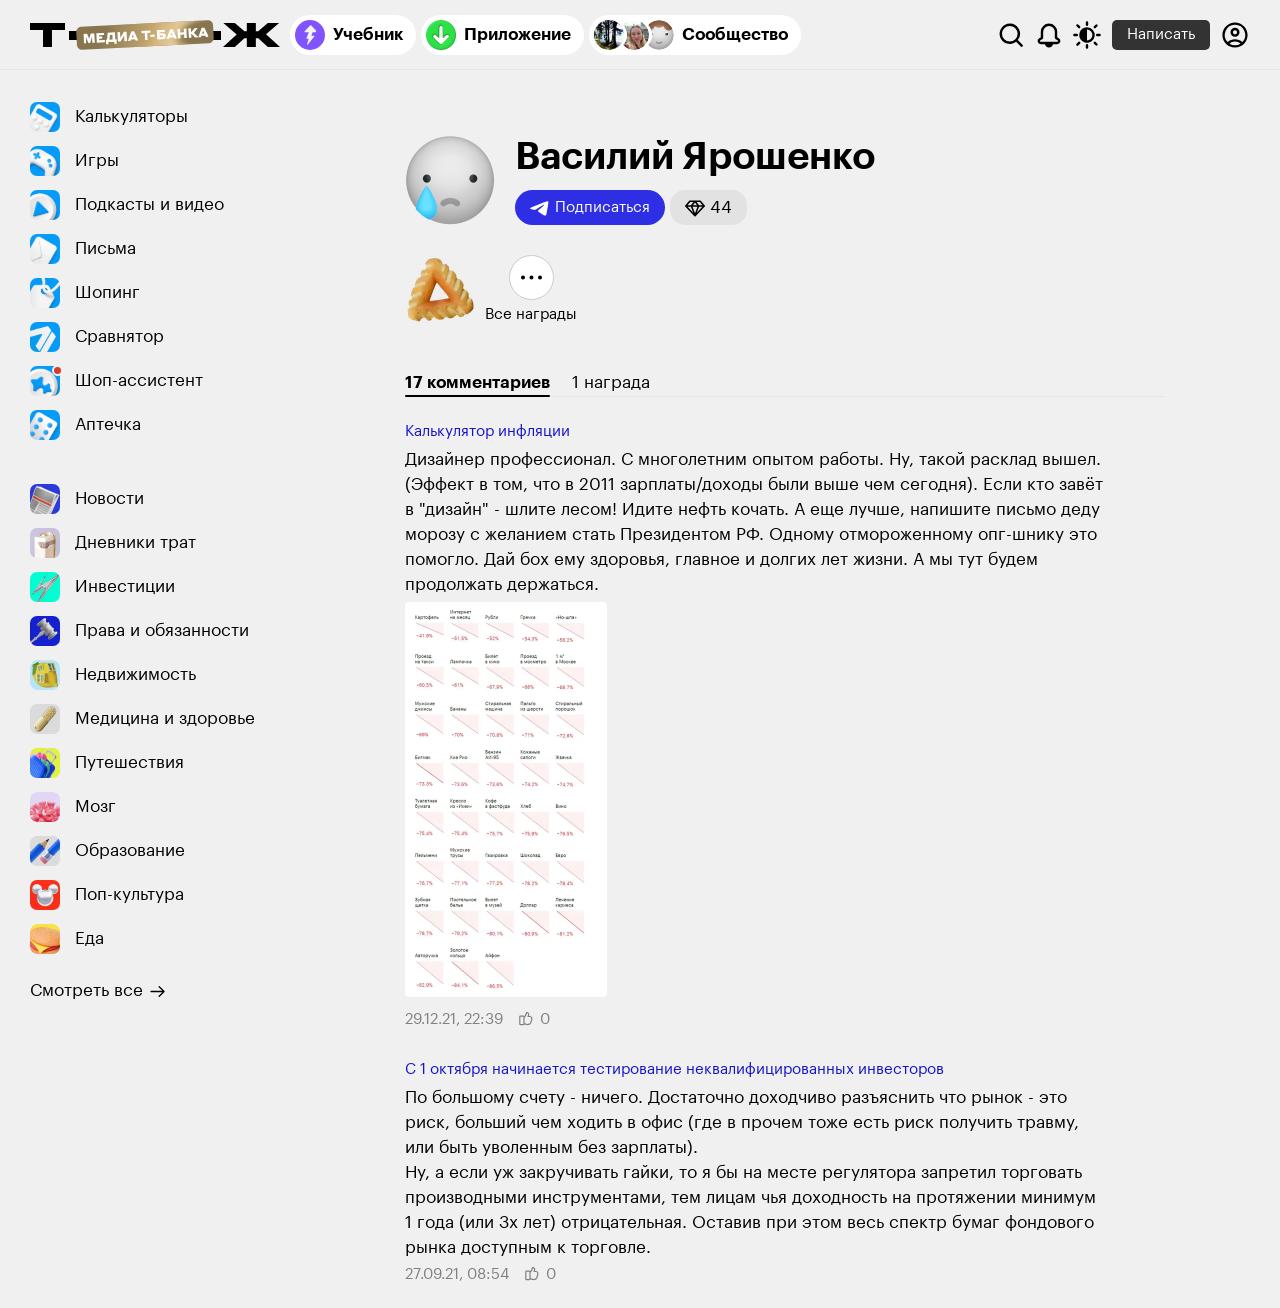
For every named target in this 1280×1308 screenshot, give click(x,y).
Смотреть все (98, 991)
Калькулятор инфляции (487, 431)
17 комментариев (477, 382)
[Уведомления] (1049, 35)
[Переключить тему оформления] (1087, 35)
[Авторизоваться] (1235, 35)
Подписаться (590, 208)
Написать (1161, 34)
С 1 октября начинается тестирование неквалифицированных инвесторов (674, 1069)
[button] (708, 207)
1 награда (611, 382)
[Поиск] (1011, 35)
